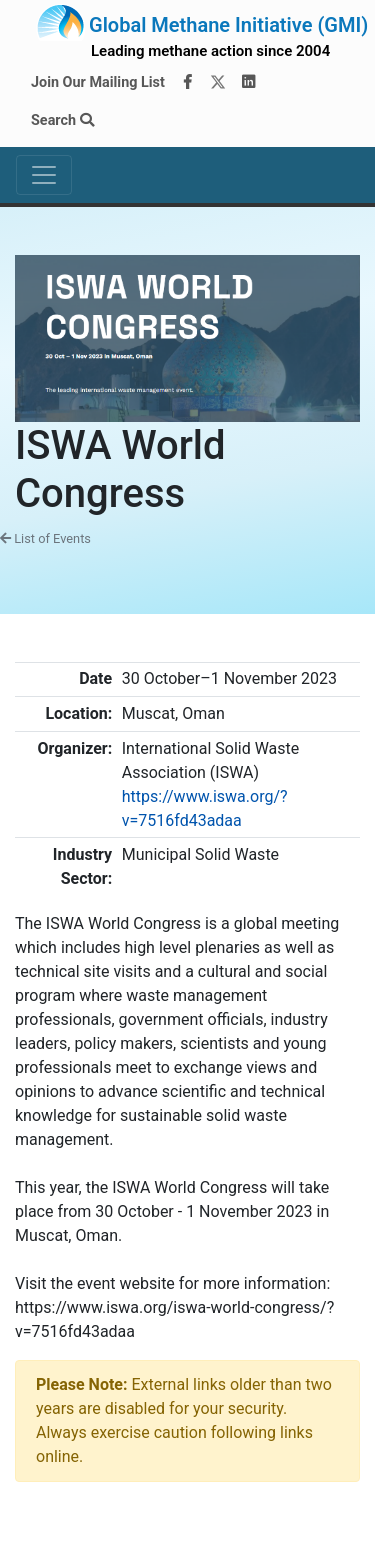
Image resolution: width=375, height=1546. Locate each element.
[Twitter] (218, 83)
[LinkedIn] (249, 83)
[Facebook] (187, 83)
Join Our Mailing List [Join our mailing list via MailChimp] (98, 82)
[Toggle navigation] (44, 175)
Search (62, 120)
